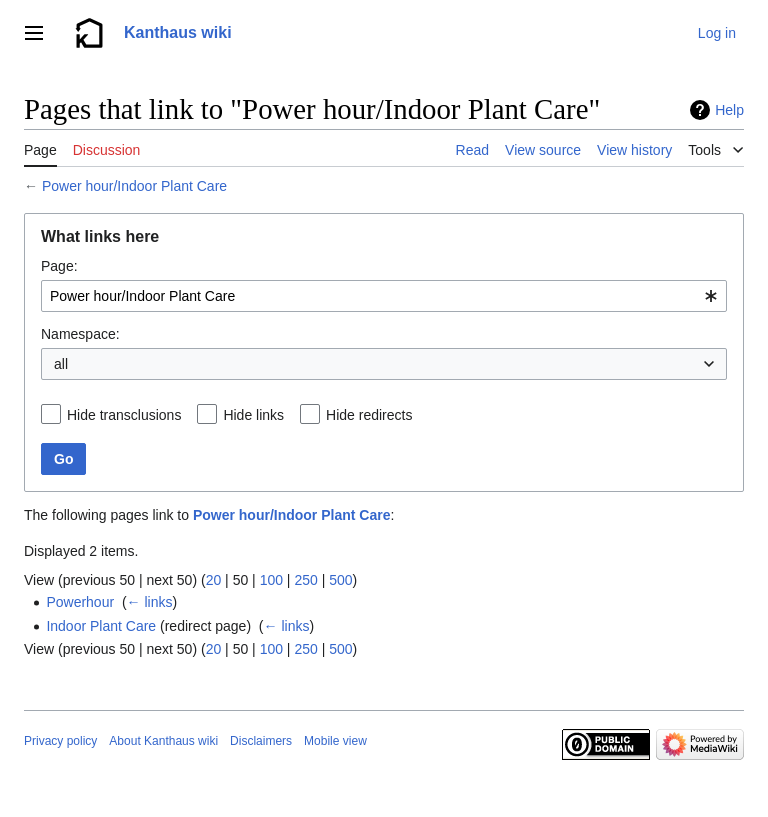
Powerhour (80, 602)
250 (305, 580)
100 (271, 580)
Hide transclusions (124, 415)
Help (729, 110)
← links (150, 602)
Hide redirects (369, 415)
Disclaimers (261, 741)
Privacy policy (60, 741)
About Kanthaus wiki (163, 741)
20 (214, 580)
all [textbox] (61, 364)
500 (340, 580)
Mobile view (335, 741)
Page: (59, 266)
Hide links (253, 415)
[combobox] (384, 296)
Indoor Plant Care (101, 626)
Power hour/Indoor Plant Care (134, 186)
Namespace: (80, 334)
